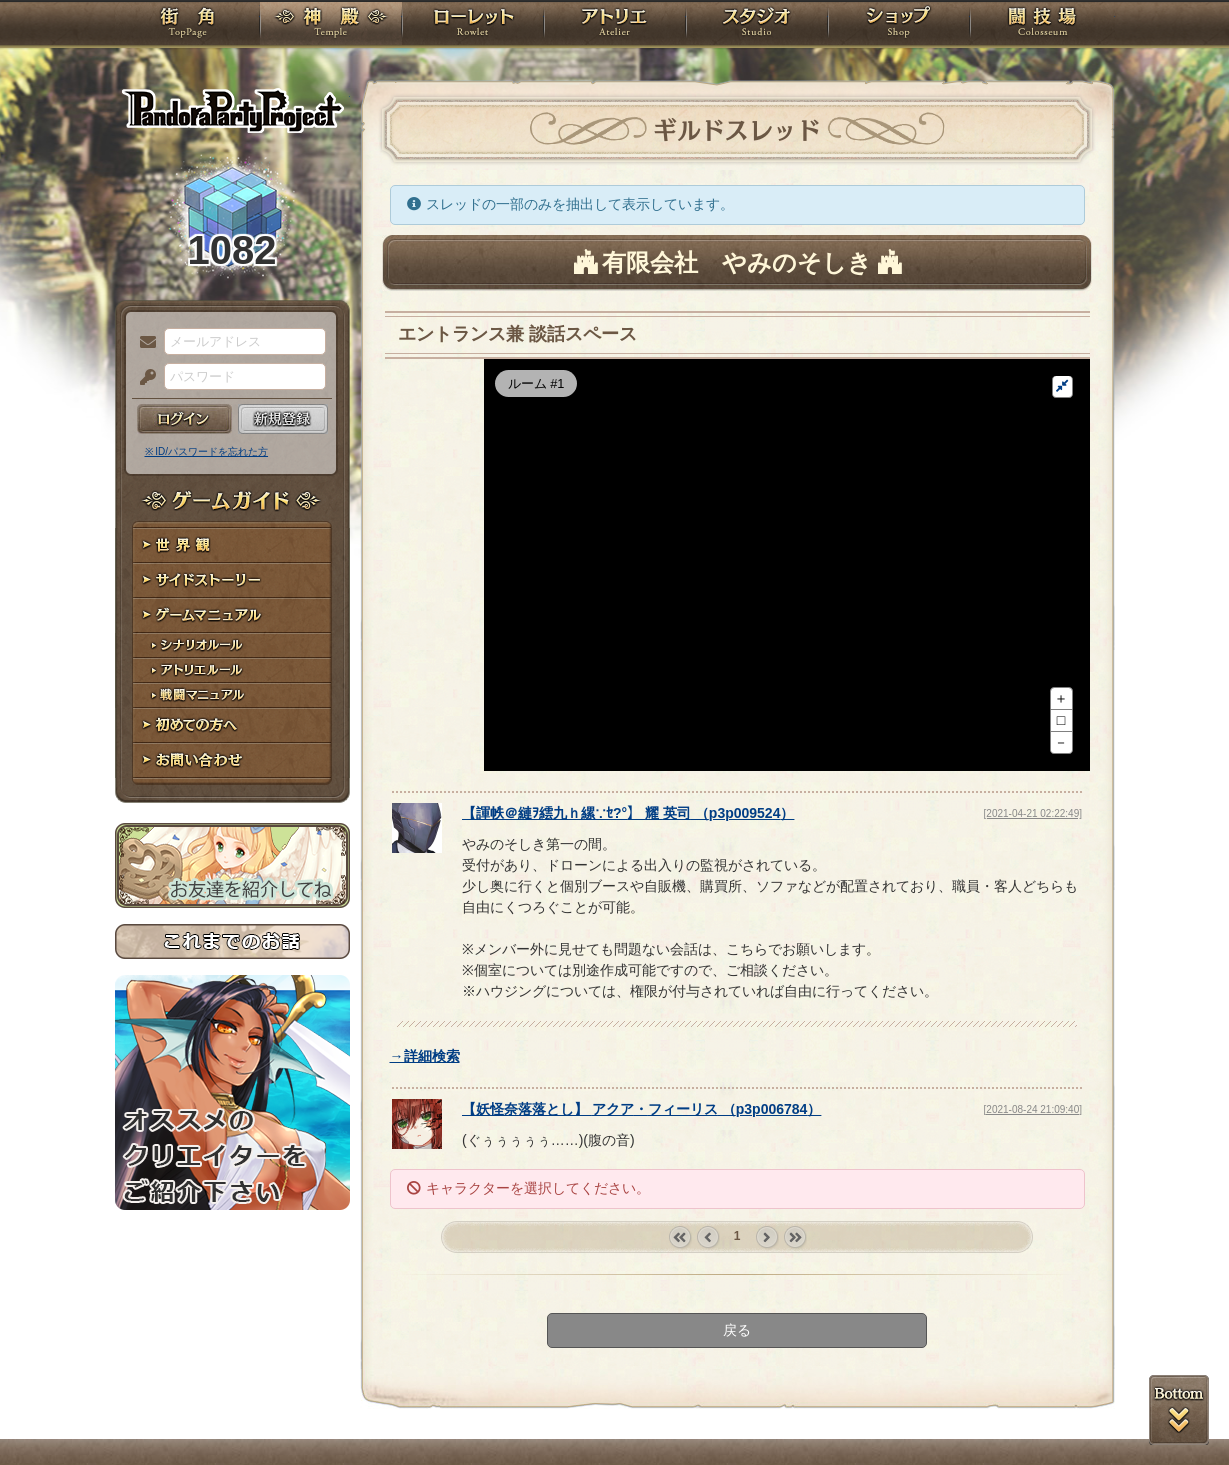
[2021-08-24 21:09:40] (1033, 1177)
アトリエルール (232, 670)
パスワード (143, 378)
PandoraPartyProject (232, 110)
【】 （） (628, 881)
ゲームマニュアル (232, 615)
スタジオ (757, 25)
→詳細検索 (425, 1124)
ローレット (473, 25)
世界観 (232, 545)
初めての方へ (232, 725)
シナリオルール (232, 645)
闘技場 (1042, 25)
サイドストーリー (232, 580)
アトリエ (615, 25)
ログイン (184, 419)
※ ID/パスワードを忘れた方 (207, 451)
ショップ (899, 25)
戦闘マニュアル (232, 695)
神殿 (331, 25)
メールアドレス (143, 343)
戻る (737, 1398)
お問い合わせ (232, 760)
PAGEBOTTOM (1179, 1410)
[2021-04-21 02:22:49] (1033, 881)
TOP (187, 25)
